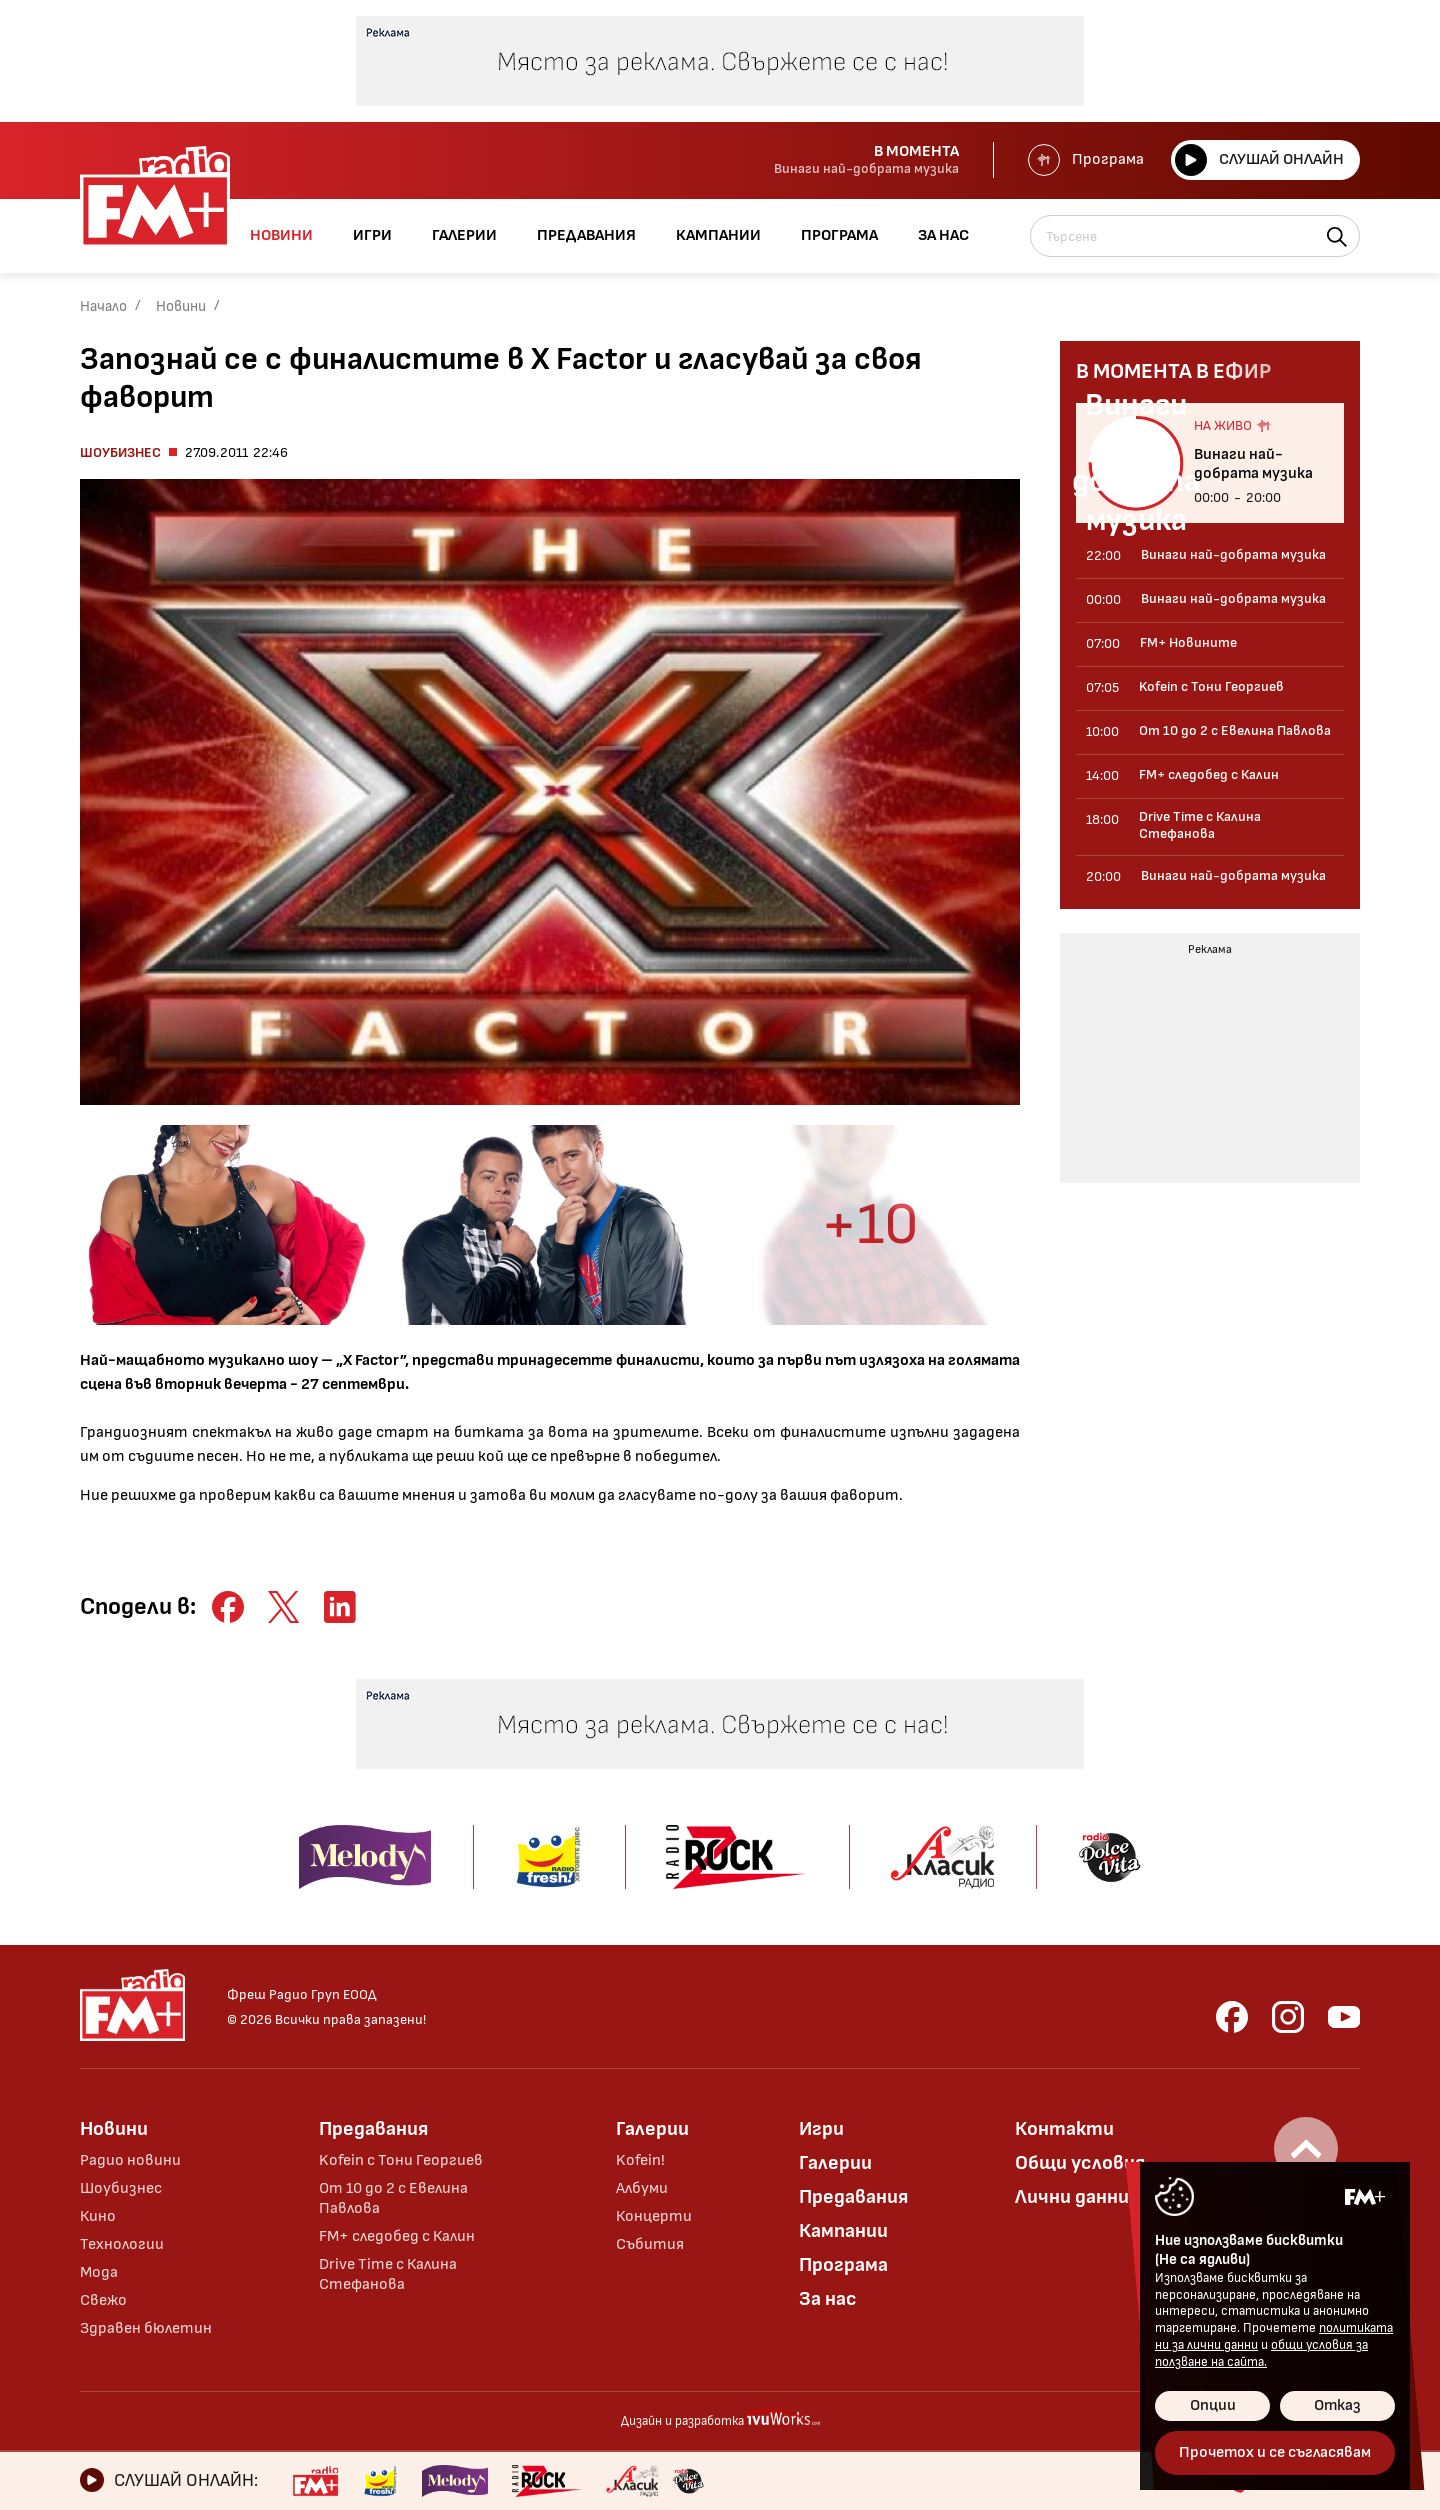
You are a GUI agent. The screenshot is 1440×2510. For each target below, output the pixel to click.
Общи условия (1080, 2163)
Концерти (654, 2216)
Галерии (652, 2129)
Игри (821, 2129)
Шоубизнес (120, 452)
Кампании (843, 2231)
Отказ (1337, 2405)
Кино (98, 2216)
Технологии (122, 2244)
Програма (1086, 160)
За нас (828, 2299)
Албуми (642, 2188)
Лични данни (1072, 2197)
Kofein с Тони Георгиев (401, 2160)
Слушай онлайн (1259, 160)
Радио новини (130, 2160)
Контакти (1064, 2129)
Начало (103, 306)
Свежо (103, 2300)
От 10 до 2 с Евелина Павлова (393, 2198)
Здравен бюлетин (146, 2328)
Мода (99, 2272)
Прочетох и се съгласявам (1275, 2452)
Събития (650, 2244)
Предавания (373, 2129)
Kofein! (640, 2160)
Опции (1213, 2405)
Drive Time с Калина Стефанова (388, 2274)
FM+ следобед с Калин (397, 2236)
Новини (181, 306)
